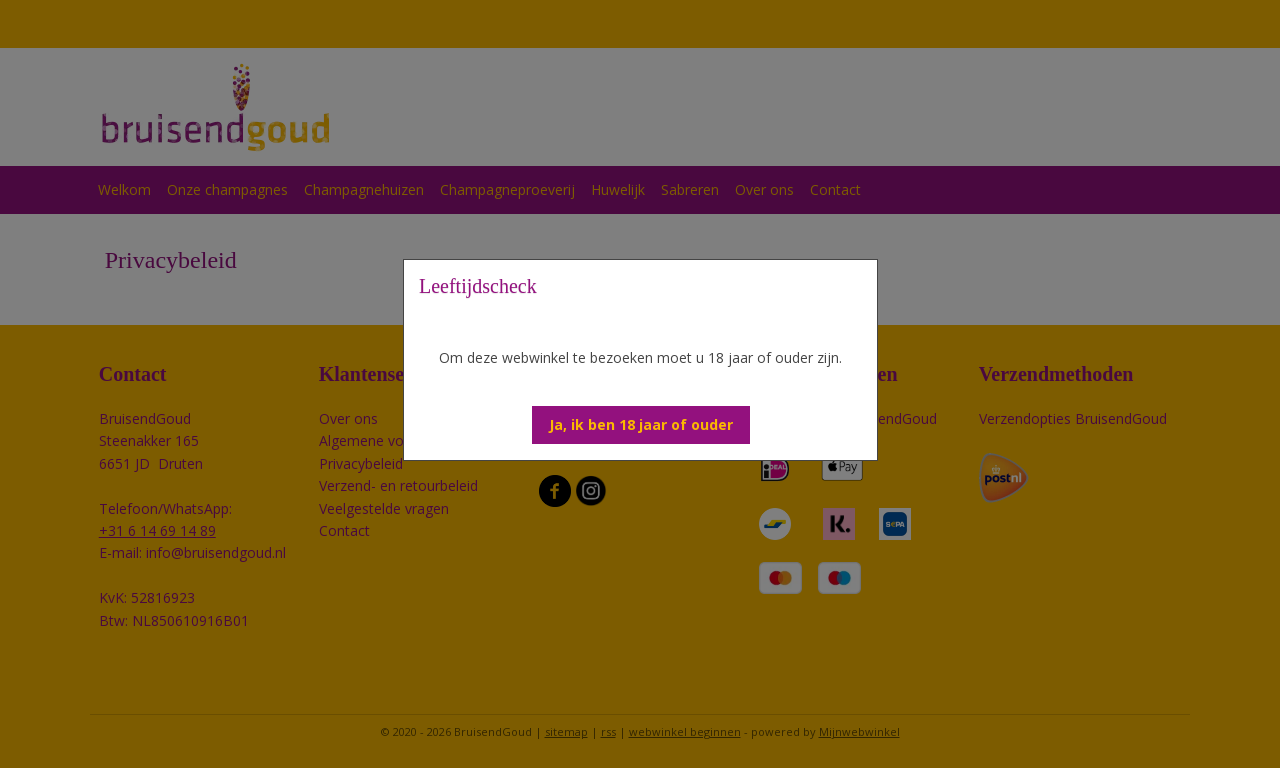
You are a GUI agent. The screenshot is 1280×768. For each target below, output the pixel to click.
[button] (641, 425)
